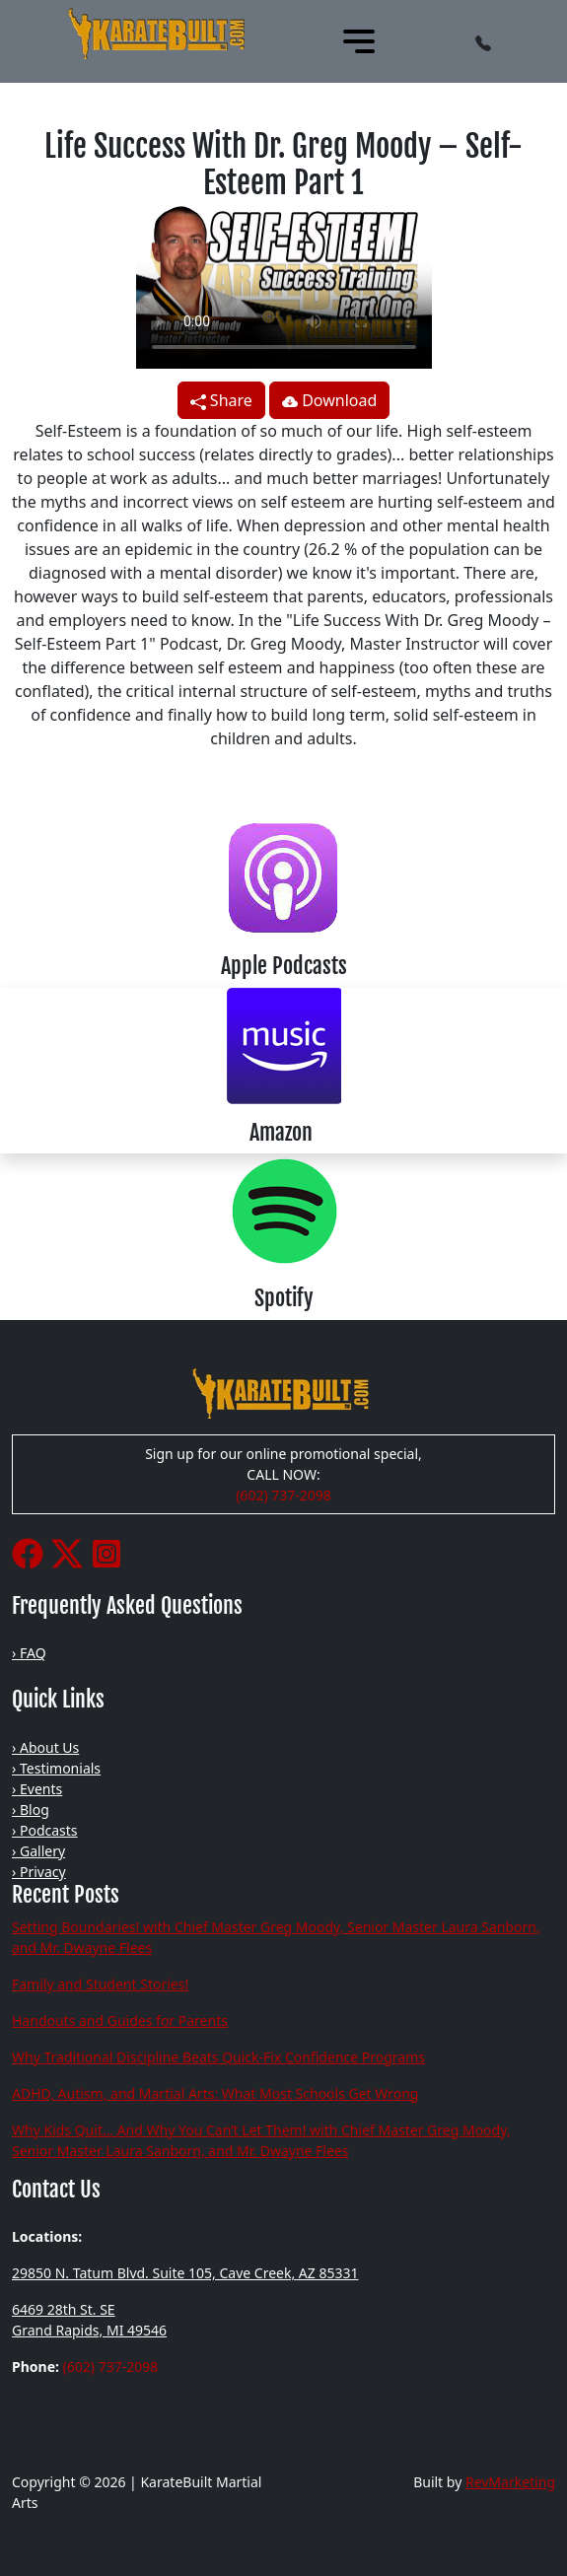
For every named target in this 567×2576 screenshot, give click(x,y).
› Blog (30, 1809)
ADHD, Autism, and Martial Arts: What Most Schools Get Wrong (215, 2093)
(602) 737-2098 (283, 1495)
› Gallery (38, 1851)
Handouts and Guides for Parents (120, 2020)
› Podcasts (45, 1830)
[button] (483, 41)
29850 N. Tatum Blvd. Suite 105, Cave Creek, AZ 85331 (185, 2272)
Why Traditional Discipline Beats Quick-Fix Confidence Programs (218, 2057)
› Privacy (39, 1871)
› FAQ (29, 1652)
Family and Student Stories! (100, 1984)
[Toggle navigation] (359, 41)
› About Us (45, 1747)
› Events (37, 1788)
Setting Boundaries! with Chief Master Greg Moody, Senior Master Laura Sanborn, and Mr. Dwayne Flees (276, 1937)
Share (221, 400)
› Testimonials (56, 1768)
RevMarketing (510, 2481)
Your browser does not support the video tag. (284, 285)
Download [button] (329, 400)
